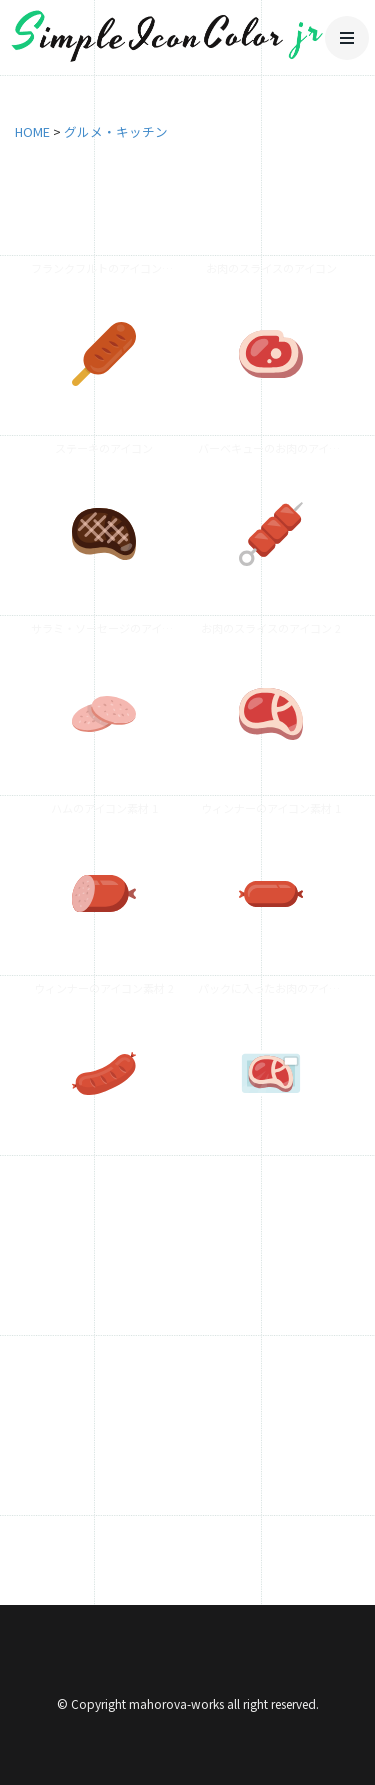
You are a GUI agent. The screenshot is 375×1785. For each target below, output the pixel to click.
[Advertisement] (187, 1367)
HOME (32, 131)
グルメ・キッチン (116, 131)
